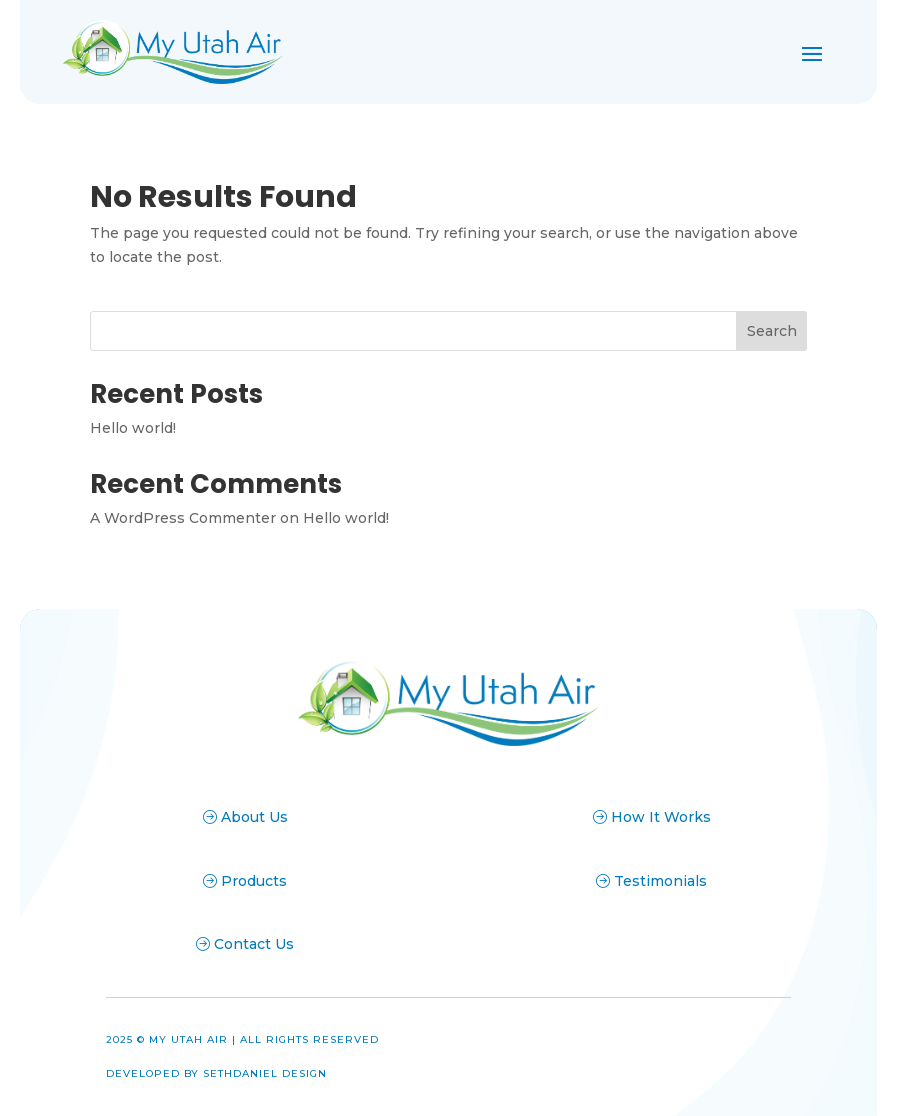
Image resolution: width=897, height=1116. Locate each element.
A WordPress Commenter (183, 518)
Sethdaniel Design (265, 1073)
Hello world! (133, 428)
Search (772, 331)
